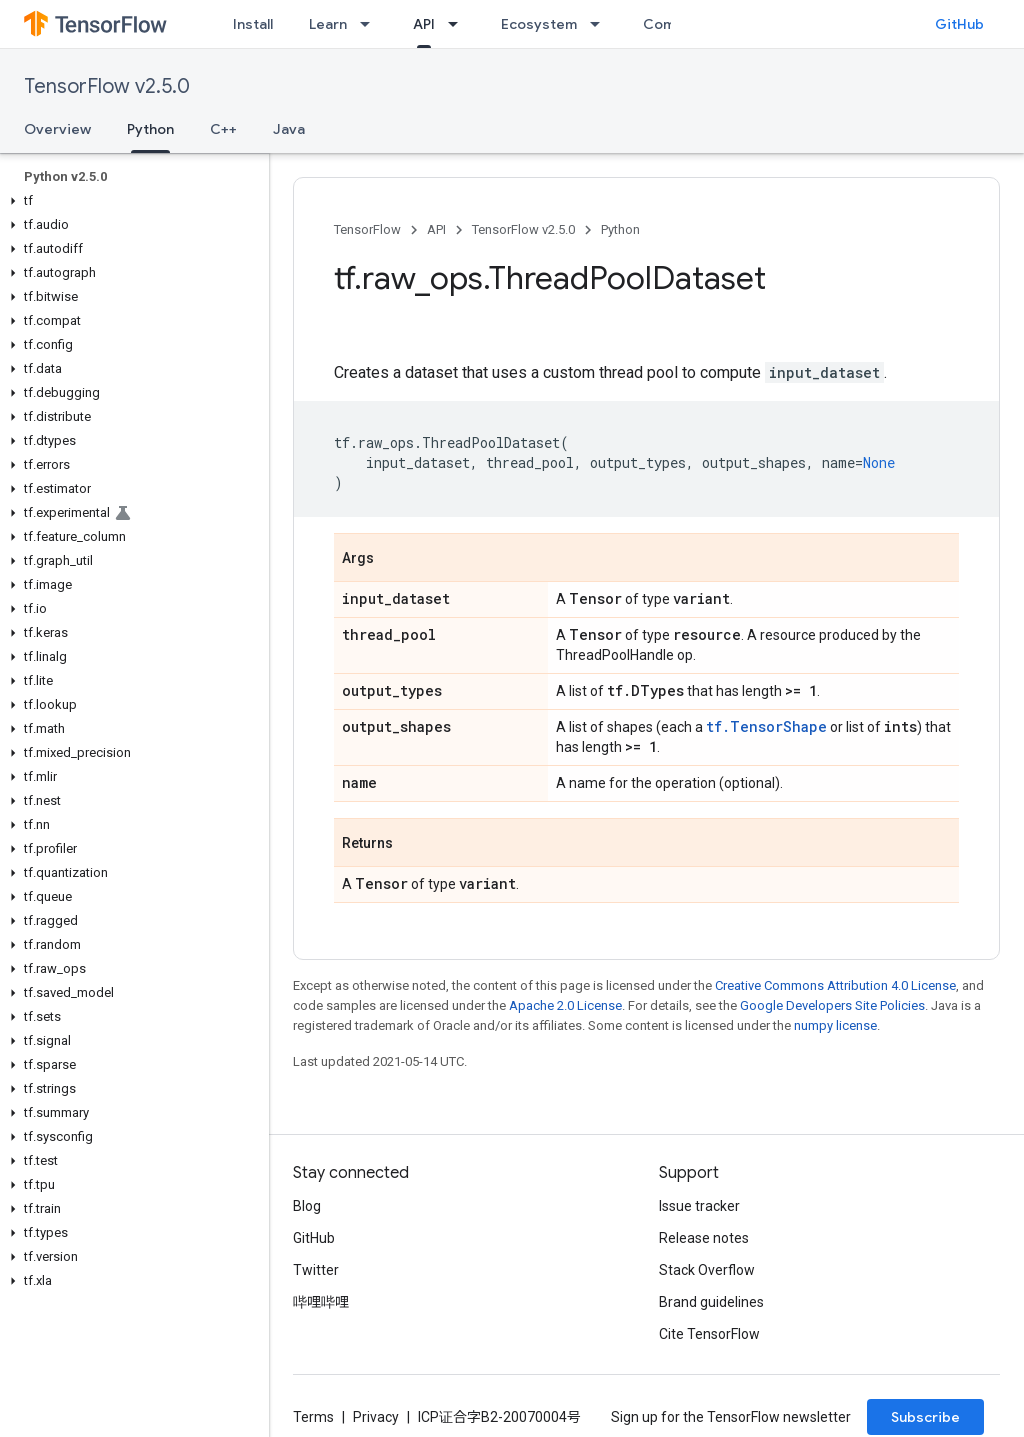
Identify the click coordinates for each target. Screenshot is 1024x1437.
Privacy (376, 1417)
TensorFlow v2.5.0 (107, 86)
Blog (307, 1206)
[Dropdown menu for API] (459, 24)
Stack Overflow (707, 1270)
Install (253, 24)
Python (620, 229)
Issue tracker (699, 1206)
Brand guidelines (711, 1302)
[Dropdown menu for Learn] (371, 24)
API (436, 229)
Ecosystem (539, 24)
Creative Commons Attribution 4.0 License (835, 985)
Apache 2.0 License (565, 1005)
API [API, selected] (424, 24)
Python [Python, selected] (150, 129)
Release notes (704, 1238)
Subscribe (925, 1417)
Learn (328, 24)
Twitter (316, 1270)
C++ (223, 129)
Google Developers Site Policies (832, 1005)
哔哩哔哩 (321, 1302)
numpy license (835, 1025)
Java (289, 129)
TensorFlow (367, 229)
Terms (313, 1417)
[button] (130, 201)
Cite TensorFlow (709, 1334)
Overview (57, 129)
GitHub (959, 24)
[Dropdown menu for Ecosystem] (601, 24)
